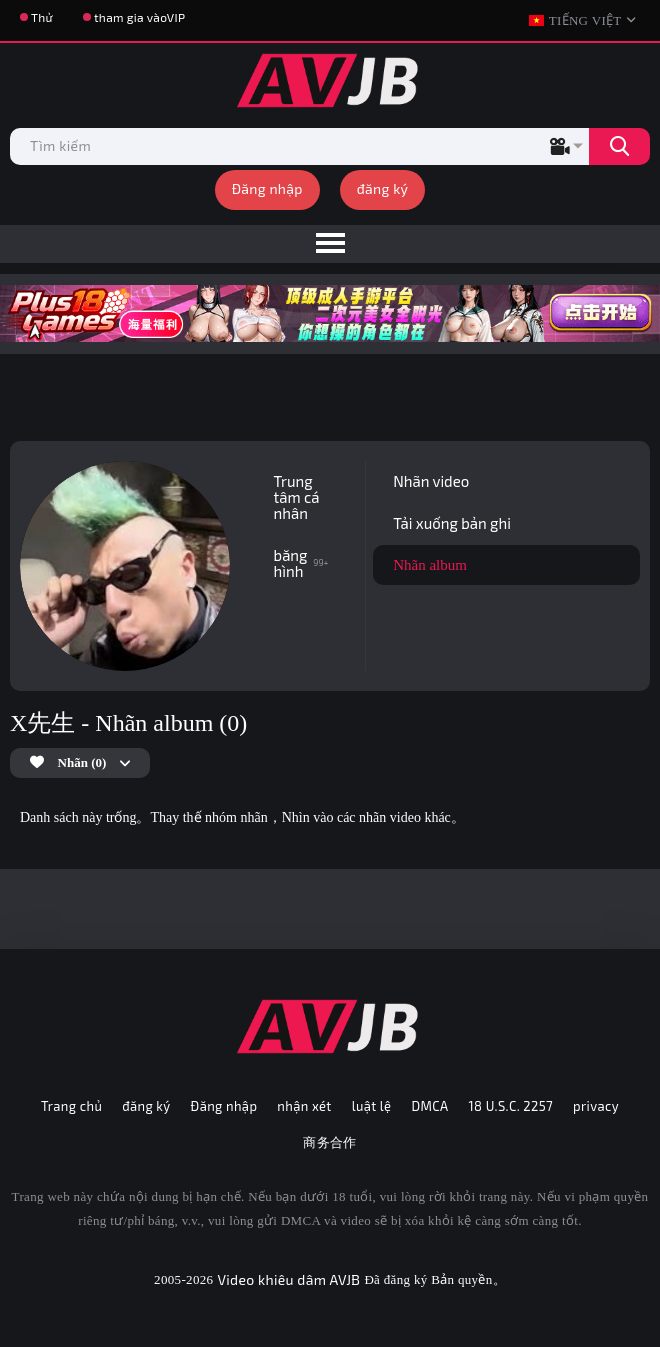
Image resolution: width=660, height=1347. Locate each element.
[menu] (330, 244)
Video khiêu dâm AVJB (288, 1279)
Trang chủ (71, 1106)
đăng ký (383, 188)
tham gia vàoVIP (139, 17)
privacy (596, 1106)
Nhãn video (431, 481)
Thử (42, 17)
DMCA (429, 1106)
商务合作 (330, 1142)
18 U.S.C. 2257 (511, 1106)
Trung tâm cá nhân (297, 497)
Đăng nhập (267, 188)
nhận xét (304, 1106)
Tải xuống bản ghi (452, 523)
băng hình (301, 563)
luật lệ (372, 1106)
